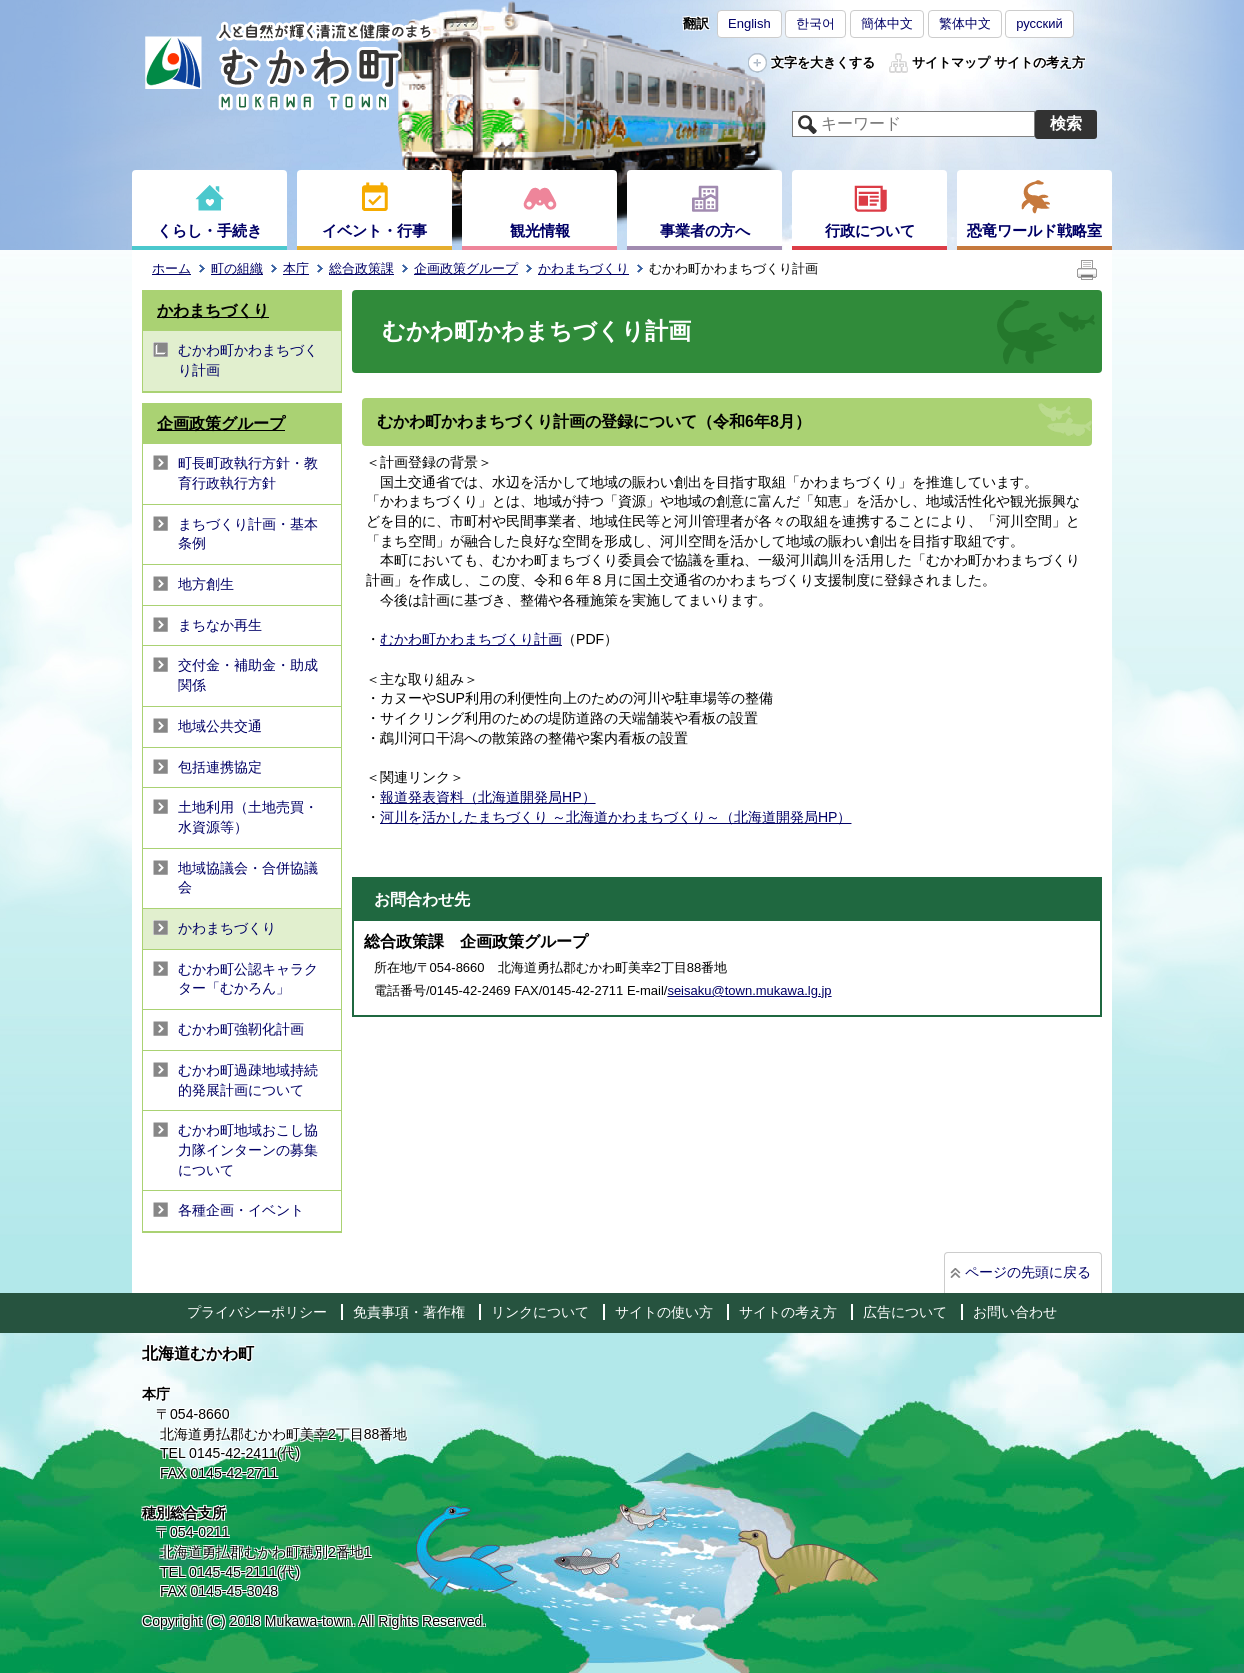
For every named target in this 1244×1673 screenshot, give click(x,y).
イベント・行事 (374, 230)
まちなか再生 (220, 625)
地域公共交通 (220, 726)
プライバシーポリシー (257, 1312)
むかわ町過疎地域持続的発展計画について (248, 1080)
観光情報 (540, 230)
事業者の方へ (705, 230)
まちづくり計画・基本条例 (248, 534)
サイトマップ (951, 62)
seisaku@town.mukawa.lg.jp (749, 990)
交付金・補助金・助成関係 (248, 675)
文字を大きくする (823, 62)
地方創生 (206, 584)
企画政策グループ (466, 268)
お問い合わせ (1015, 1312)
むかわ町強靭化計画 (241, 1029)
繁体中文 (965, 23)
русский (1039, 23)
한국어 (815, 23)
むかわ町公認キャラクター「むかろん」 (248, 979)
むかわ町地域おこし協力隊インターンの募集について (248, 1149)
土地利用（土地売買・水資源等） (248, 817)
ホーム (171, 268)
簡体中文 (887, 23)
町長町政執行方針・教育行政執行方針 (248, 473)
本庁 (296, 268)
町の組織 (237, 268)
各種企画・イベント (241, 1210)
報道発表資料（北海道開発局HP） (488, 797)
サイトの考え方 (1039, 62)
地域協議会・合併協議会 (248, 878)
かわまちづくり (583, 268)
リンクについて (540, 1312)
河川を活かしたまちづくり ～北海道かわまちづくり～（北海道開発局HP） (615, 817)
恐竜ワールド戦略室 (1034, 230)
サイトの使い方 (664, 1312)
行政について (870, 230)
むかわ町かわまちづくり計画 (248, 360)
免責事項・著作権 (409, 1312)
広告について (905, 1312)
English (749, 23)
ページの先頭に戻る (1028, 1272)
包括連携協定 (220, 767)
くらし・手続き (209, 230)
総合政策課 (361, 268)
